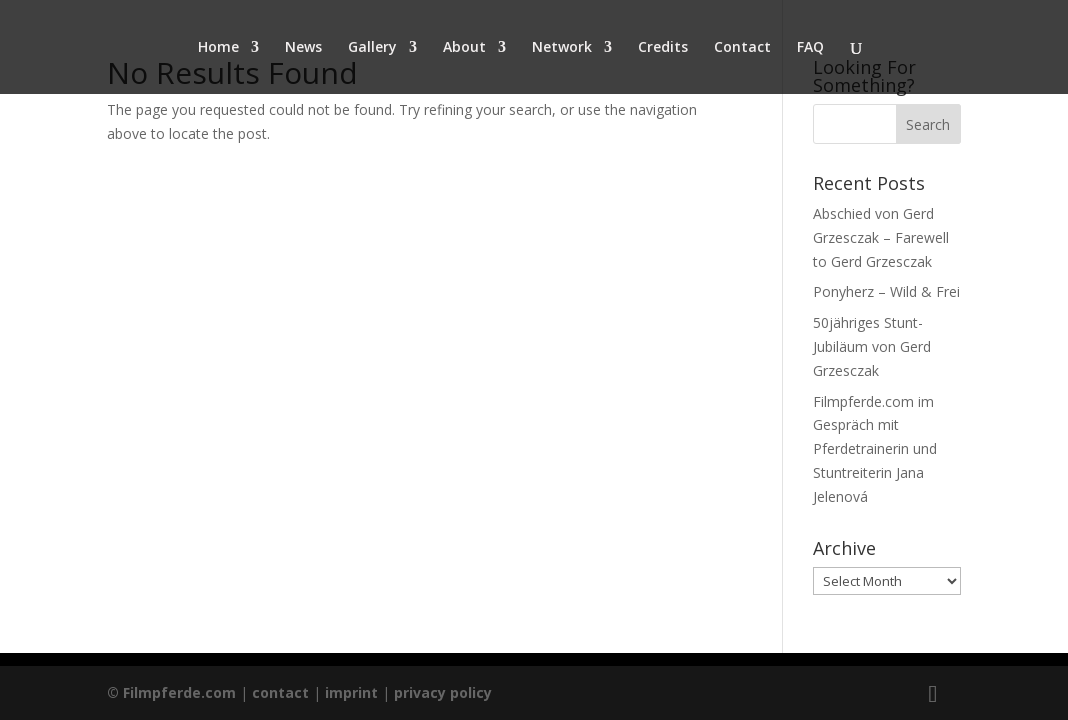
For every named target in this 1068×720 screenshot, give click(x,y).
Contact (742, 48)
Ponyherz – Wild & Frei (886, 291)
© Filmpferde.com (173, 692)
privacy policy (443, 692)
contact (280, 692)
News (303, 48)
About (464, 48)
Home (218, 48)
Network (562, 48)
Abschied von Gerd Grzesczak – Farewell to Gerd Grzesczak (881, 237)
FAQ (810, 48)
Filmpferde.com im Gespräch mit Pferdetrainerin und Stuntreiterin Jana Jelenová (875, 449)
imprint (351, 692)
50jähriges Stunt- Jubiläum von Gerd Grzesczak (872, 346)
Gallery (372, 48)
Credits (663, 48)
